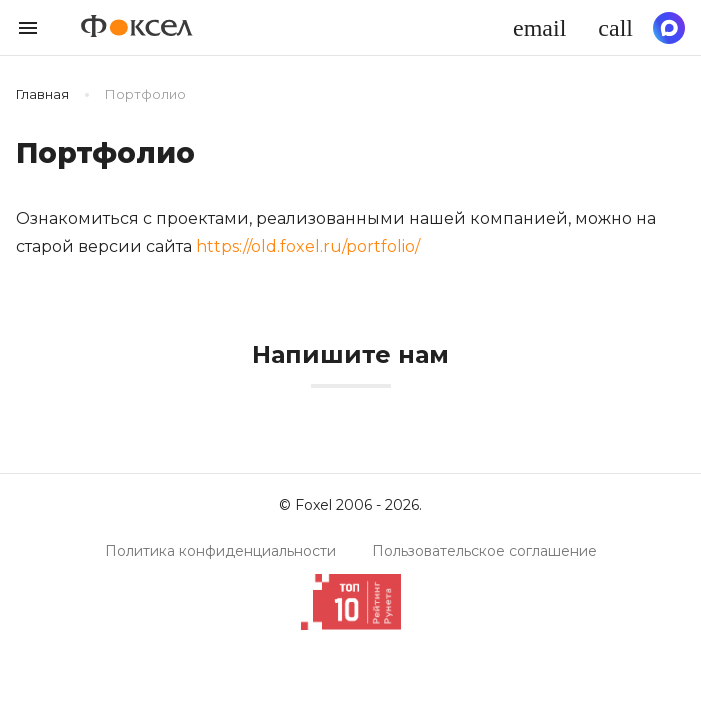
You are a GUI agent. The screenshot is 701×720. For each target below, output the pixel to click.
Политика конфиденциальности (220, 551)
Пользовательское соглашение (484, 551)
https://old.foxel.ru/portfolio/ (308, 246)
